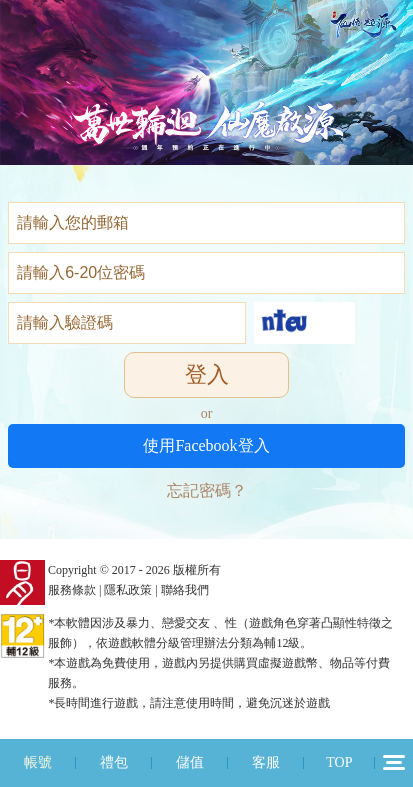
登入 (207, 374)
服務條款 (72, 590)
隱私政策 (128, 590)
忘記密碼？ (207, 490)
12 (394, 762)
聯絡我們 (185, 590)
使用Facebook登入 (206, 445)
